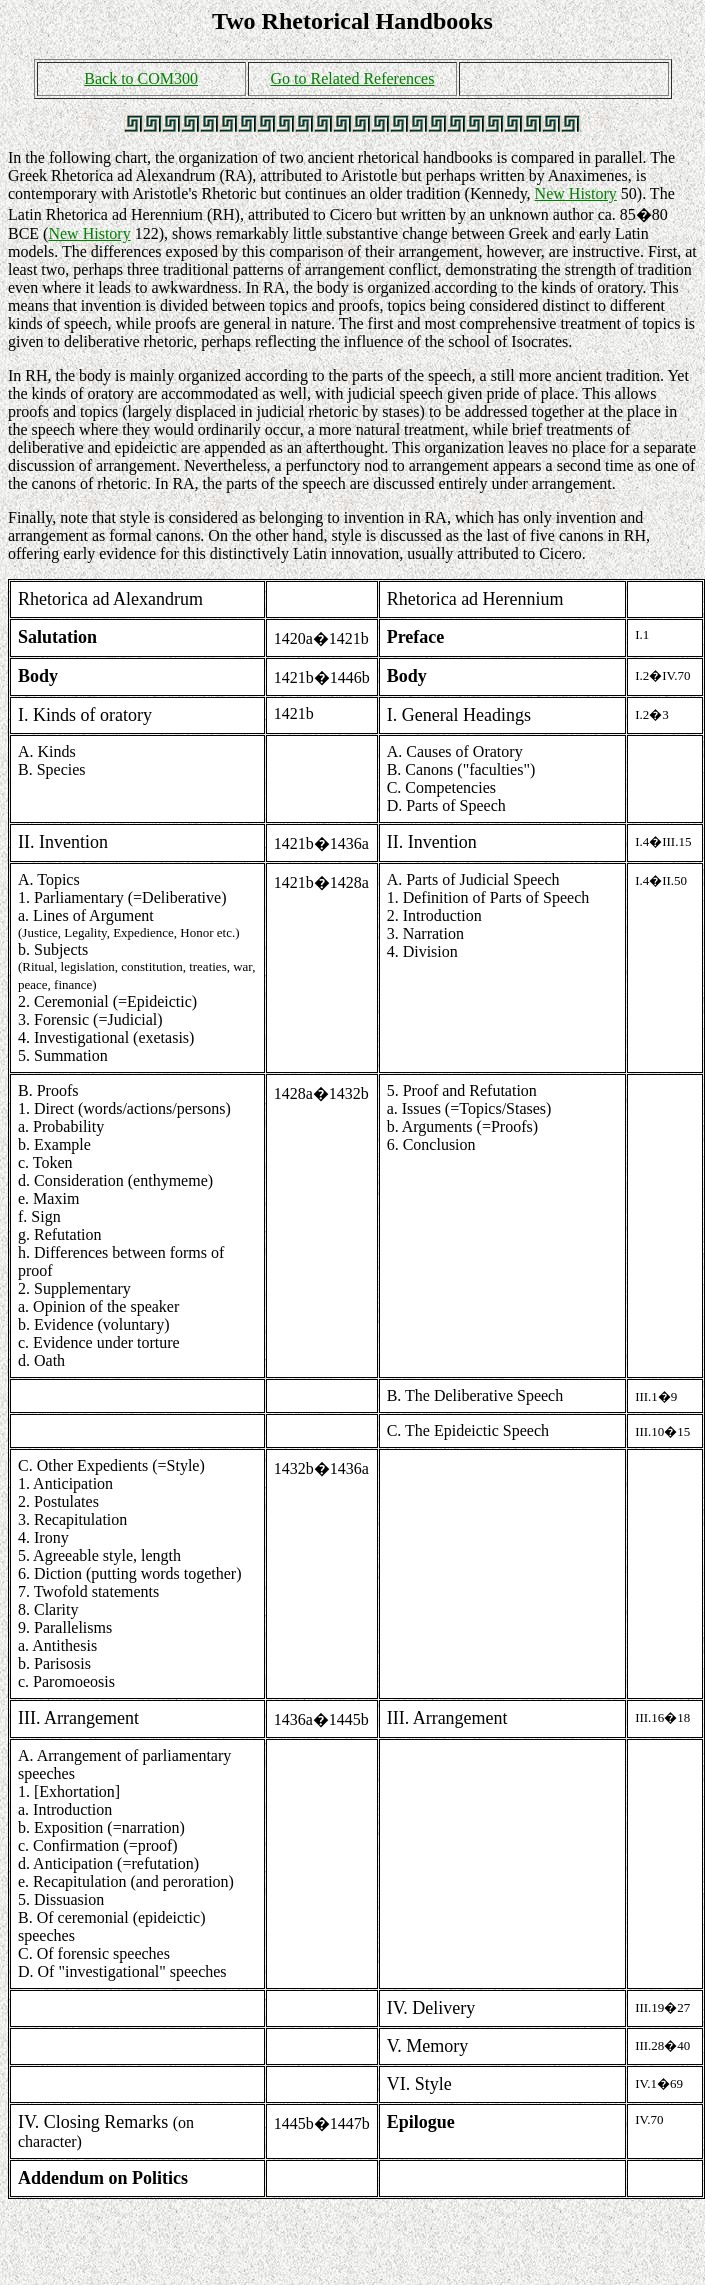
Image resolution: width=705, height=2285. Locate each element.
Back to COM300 (141, 78)
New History (576, 193)
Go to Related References (353, 78)
